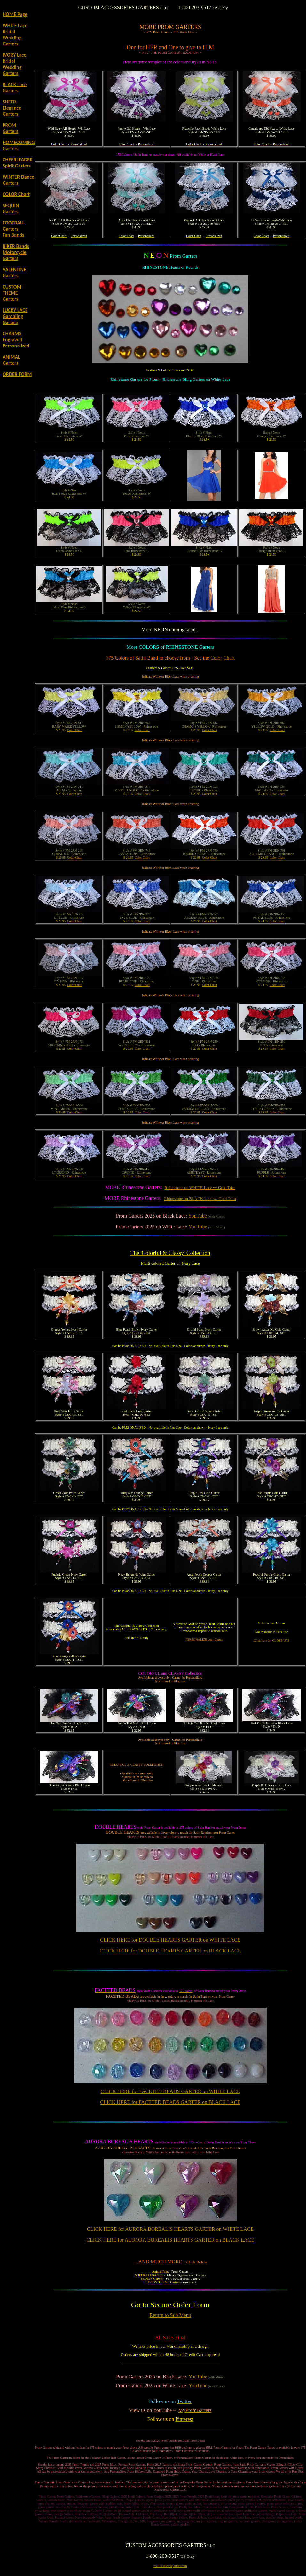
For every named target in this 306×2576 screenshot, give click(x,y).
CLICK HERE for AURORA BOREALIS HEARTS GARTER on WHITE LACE (170, 2229)
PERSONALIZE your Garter (204, 1639)
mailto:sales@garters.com (170, 2566)
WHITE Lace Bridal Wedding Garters (15, 34)
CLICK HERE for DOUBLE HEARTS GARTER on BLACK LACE (170, 1950)
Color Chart (222, 658)
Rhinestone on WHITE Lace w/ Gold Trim (199, 1187)
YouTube (197, 1216)
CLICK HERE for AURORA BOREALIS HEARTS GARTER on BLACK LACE (170, 2240)
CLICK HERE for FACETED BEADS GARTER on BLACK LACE (170, 2102)
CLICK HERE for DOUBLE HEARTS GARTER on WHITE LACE (170, 1940)
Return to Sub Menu (170, 2315)
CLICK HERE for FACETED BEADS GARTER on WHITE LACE (170, 2091)
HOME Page (15, 14)
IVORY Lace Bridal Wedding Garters (14, 64)
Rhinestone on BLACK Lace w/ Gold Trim (200, 1198)
